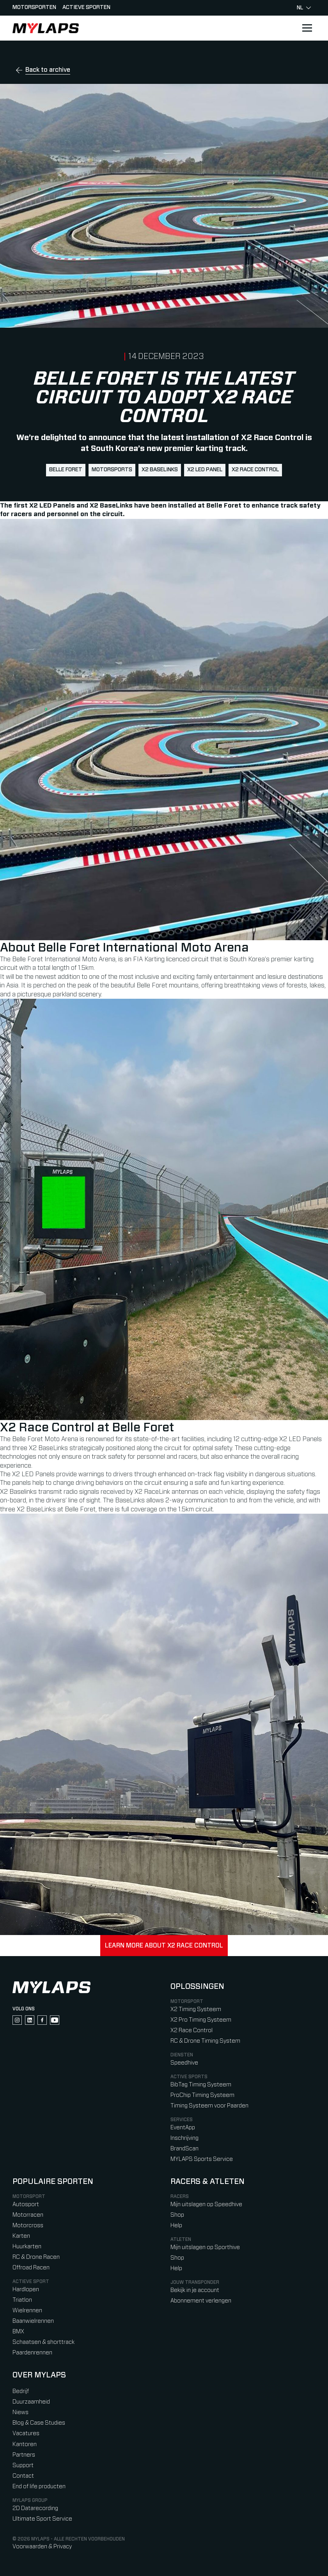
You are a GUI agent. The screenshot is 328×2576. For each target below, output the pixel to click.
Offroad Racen (31, 2268)
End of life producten (39, 2486)
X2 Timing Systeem (195, 2009)
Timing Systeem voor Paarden (209, 2106)
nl (304, 8)
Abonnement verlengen (200, 2301)
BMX (18, 2332)
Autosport (25, 2204)
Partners (23, 2455)
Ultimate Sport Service (42, 2519)
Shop (177, 2215)
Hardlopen (25, 2289)
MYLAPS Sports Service (201, 2159)
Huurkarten (26, 2246)
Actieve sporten (86, 7)
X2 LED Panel (204, 469)
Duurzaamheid (31, 2402)
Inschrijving (184, 2138)
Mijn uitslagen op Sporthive (205, 2247)
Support (23, 2465)
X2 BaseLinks (160, 469)
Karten (21, 2236)
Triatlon (22, 2300)
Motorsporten (34, 7)
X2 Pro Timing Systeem (200, 2020)
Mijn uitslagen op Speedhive (206, 2204)
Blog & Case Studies (38, 2423)
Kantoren (24, 2444)
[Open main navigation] (307, 28)
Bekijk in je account (194, 2290)
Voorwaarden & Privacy (42, 2546)
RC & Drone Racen (36, 2257)
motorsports (112, 469)
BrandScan (184, 2149)
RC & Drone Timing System (205, 2041)
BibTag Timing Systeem (200, 2085)
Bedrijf (20, 2391)
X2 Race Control (255, 469)
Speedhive (184, 2063)
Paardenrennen (32, 2353)
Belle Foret (65, 469)
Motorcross (27, 2225)
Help (176, 2225)
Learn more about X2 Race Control (164, 1945)
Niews (20, 2412)
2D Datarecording (35, 2508)
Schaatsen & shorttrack (43, 2342)
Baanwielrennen (33, 2321)
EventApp (182, 2127)
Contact (23, 2476)
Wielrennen (27, 2310)
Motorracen (27, 2215)
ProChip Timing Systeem (202, 2095)
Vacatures (25, 2433)
